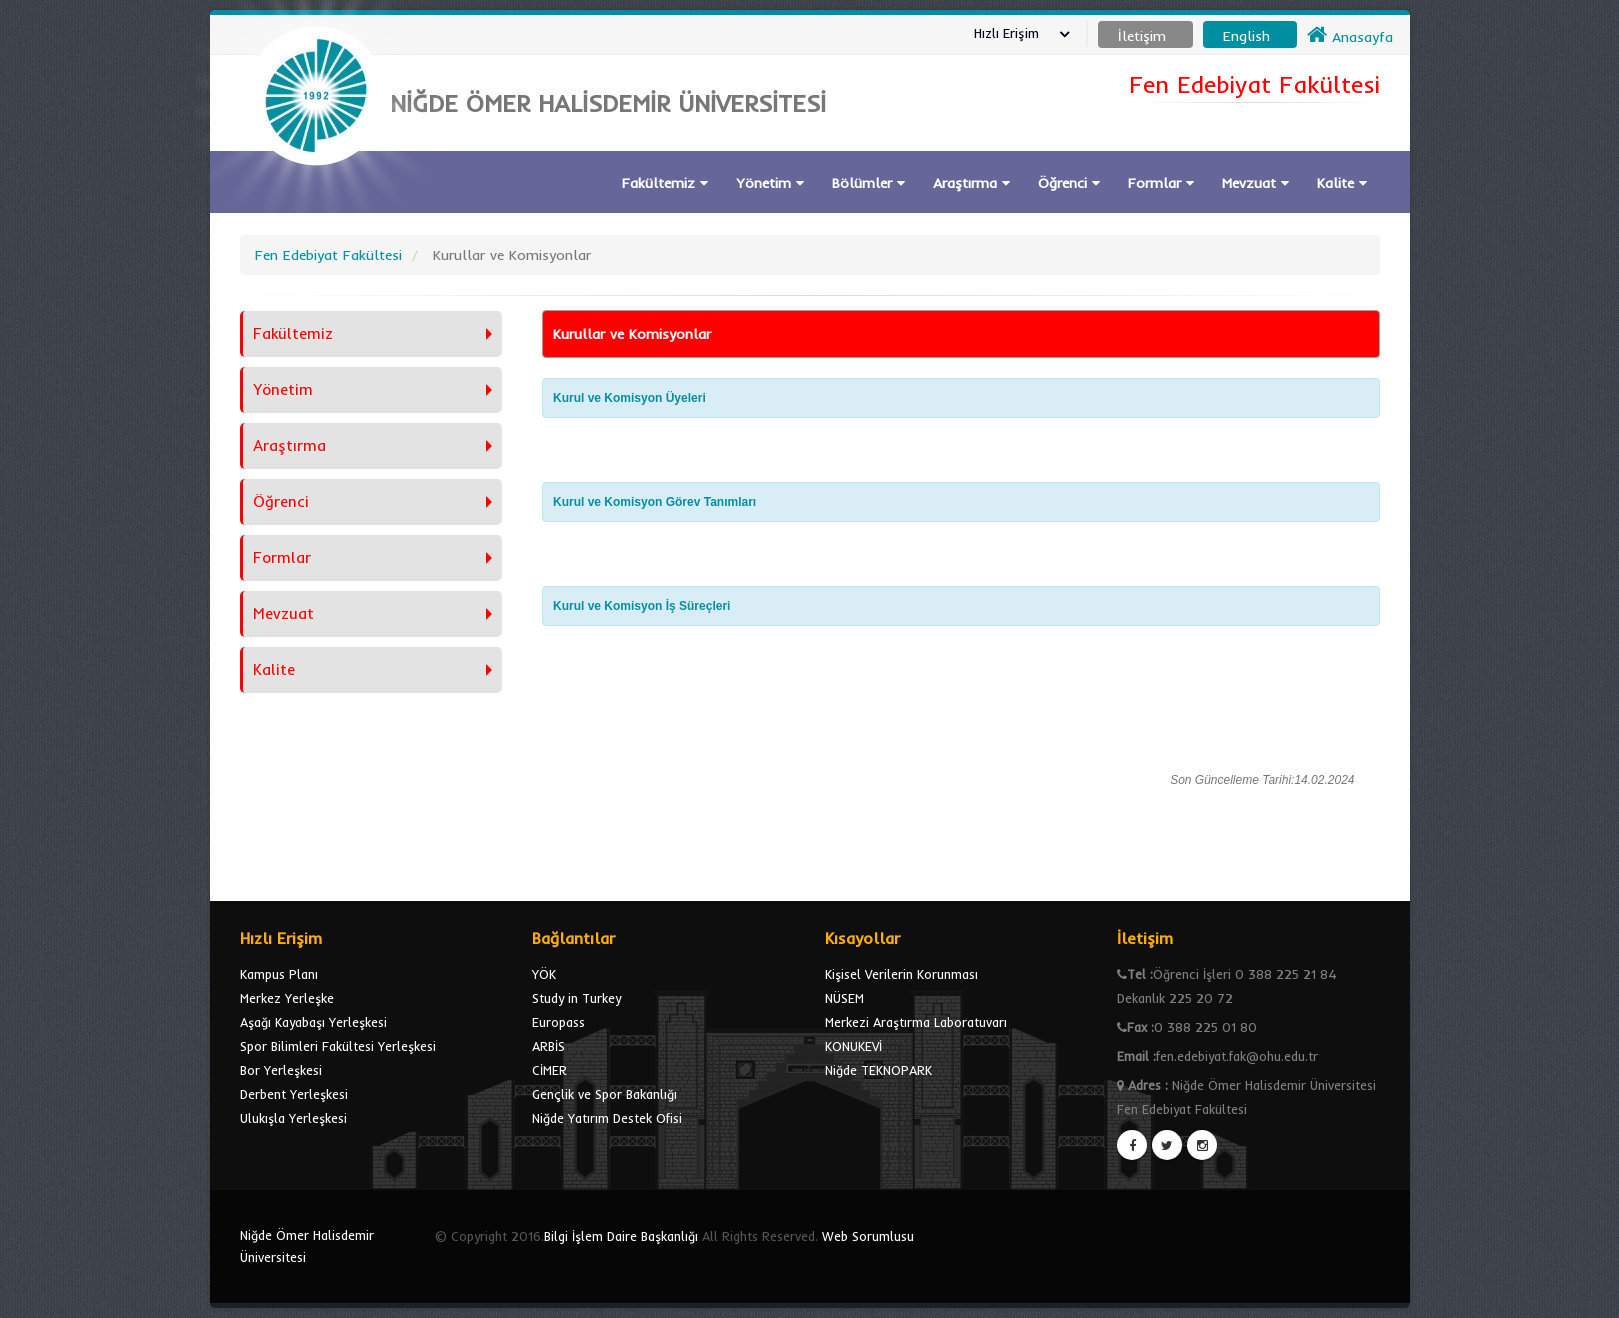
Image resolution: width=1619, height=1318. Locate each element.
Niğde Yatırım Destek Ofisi (607, 1118)
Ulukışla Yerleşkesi (293, 1118)
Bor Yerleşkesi (281, 1070)
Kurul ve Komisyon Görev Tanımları (654, 502)
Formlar (1161, 183)
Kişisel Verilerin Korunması (901, 974)
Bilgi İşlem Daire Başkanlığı (621, 1236)
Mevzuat (1255, 183)
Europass (558, 1022)
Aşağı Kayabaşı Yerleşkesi (313, 1022)
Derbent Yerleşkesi (294, 1094)
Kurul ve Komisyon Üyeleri (629, 398)
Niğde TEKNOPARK (878, 1070)
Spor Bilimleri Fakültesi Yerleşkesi (338, 1046)
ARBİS (548, 1046)
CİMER (549, 1070)
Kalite (1342, 183)
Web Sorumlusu (868, 1236)
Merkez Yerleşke (287, 998)
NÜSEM (844, 998)
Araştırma (971, 183)
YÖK (544, 974)
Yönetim (770, 183)
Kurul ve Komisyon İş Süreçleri (641, 606)
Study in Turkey (576, 998)
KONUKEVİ (853, 1046)
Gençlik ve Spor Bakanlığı (604, 1094)
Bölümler (868, 183)
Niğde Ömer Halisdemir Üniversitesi (307, 1246)
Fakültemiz (665, 183)
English (1246, 36)
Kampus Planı (279, 974)
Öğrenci (1069, 183)
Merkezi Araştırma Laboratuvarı (916, 1022)
